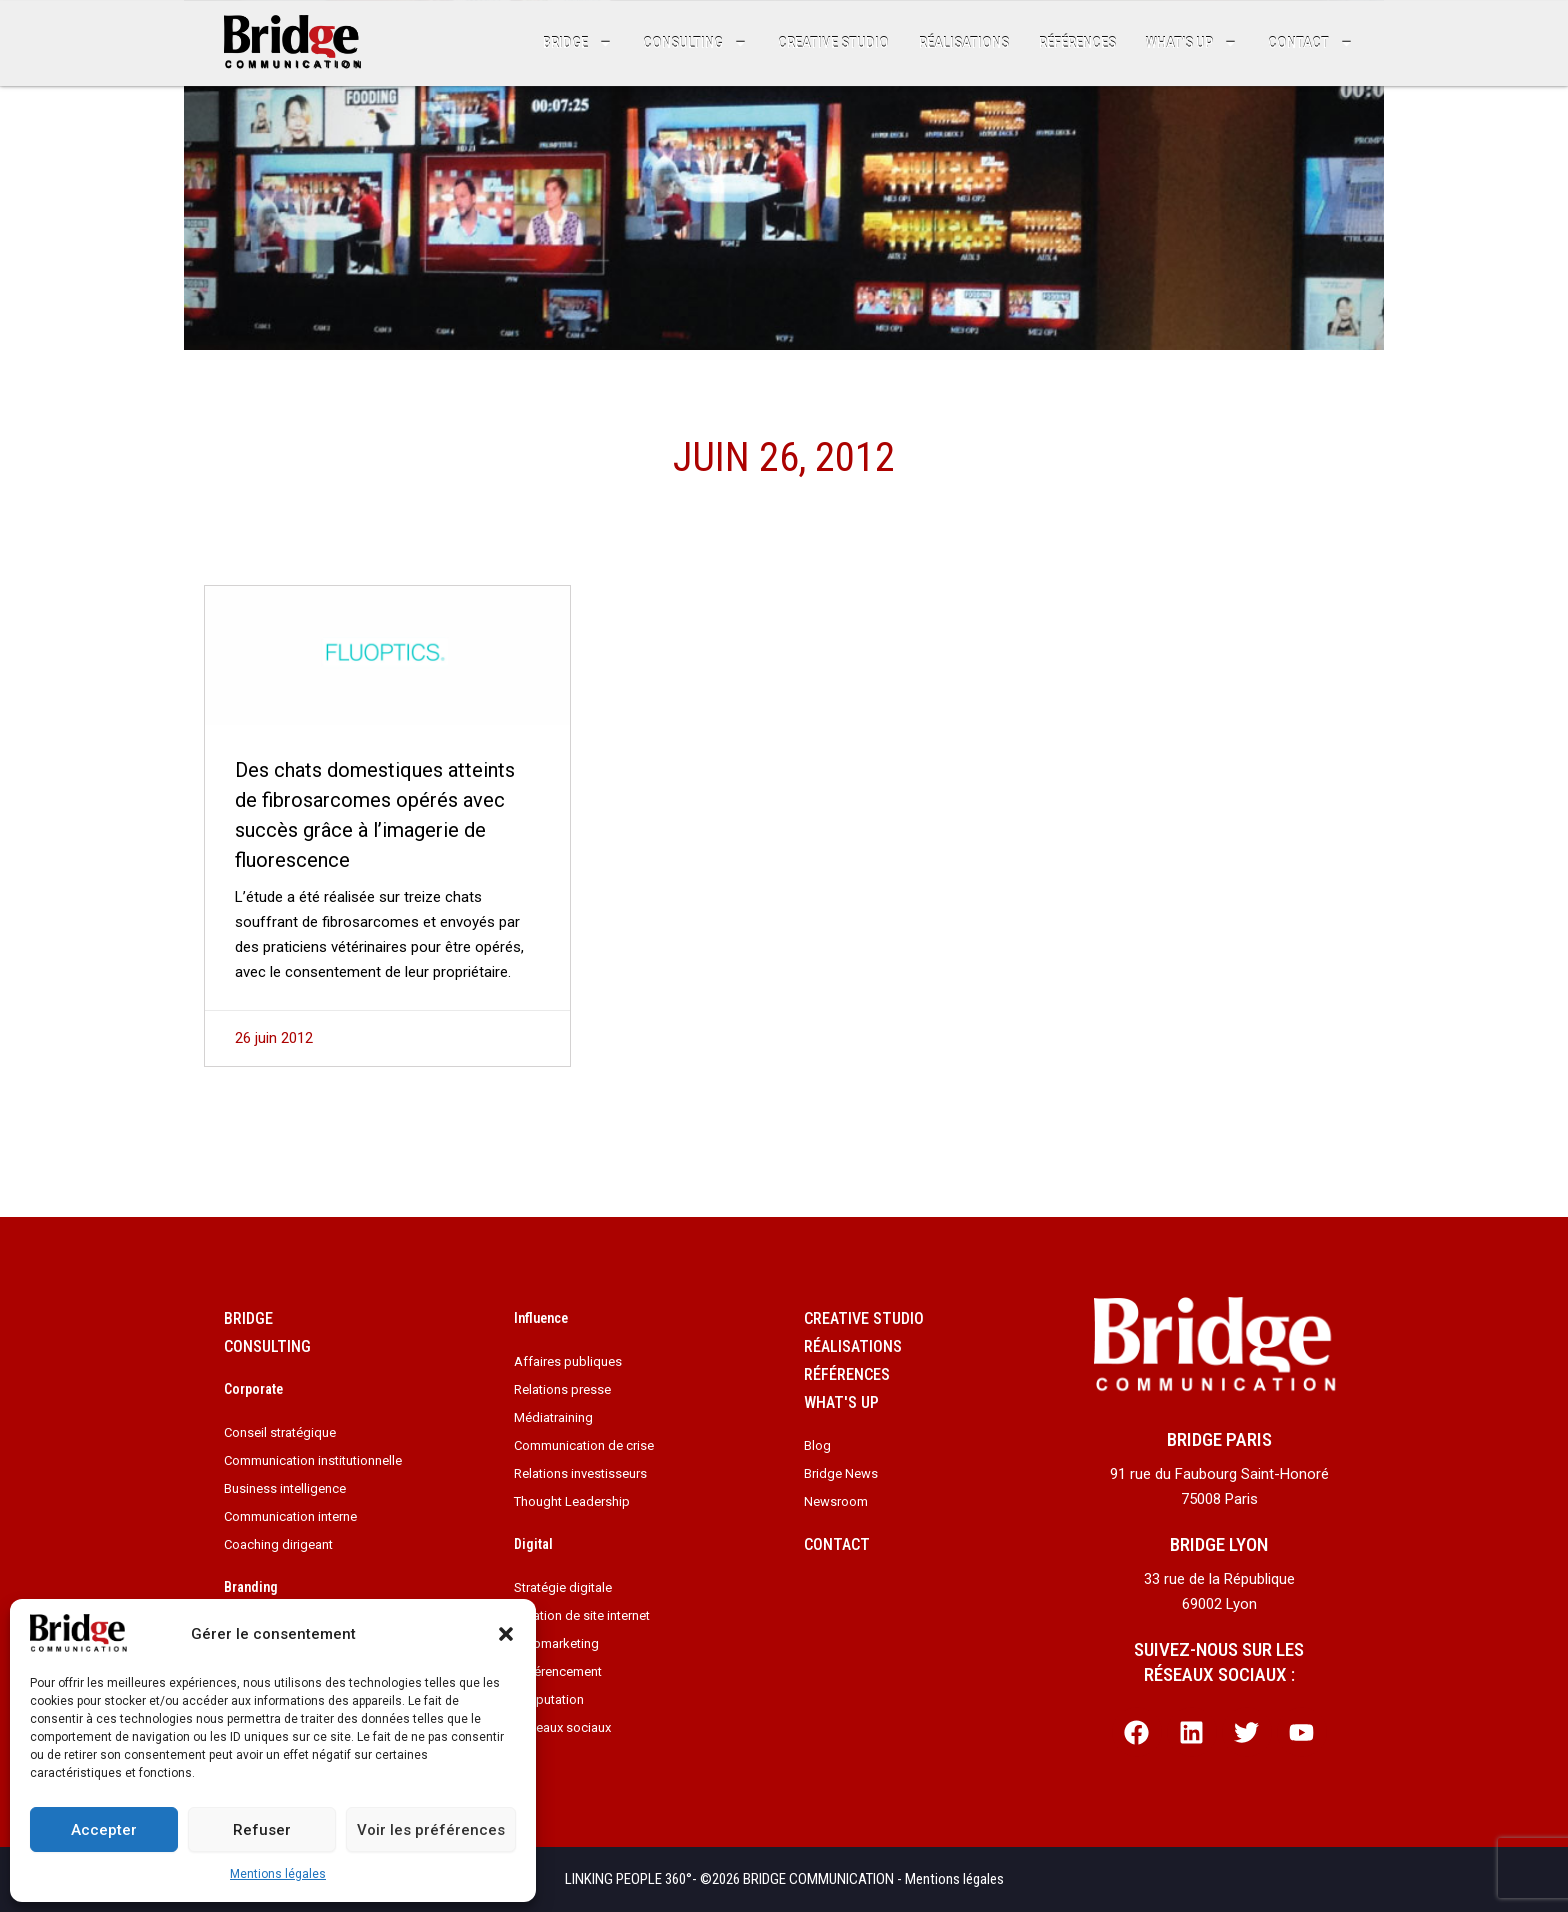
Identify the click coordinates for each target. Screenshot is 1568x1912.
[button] (506, 1634)
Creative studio (833, 43)
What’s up (1192, 43)
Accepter (104, 1830)
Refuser (262, 1830)
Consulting (695, 43)
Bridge (578, 43)
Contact (1311, 43)
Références (1077, 43)
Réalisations (964, 43)
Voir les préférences (431, 1830)
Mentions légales (278, 1874)
